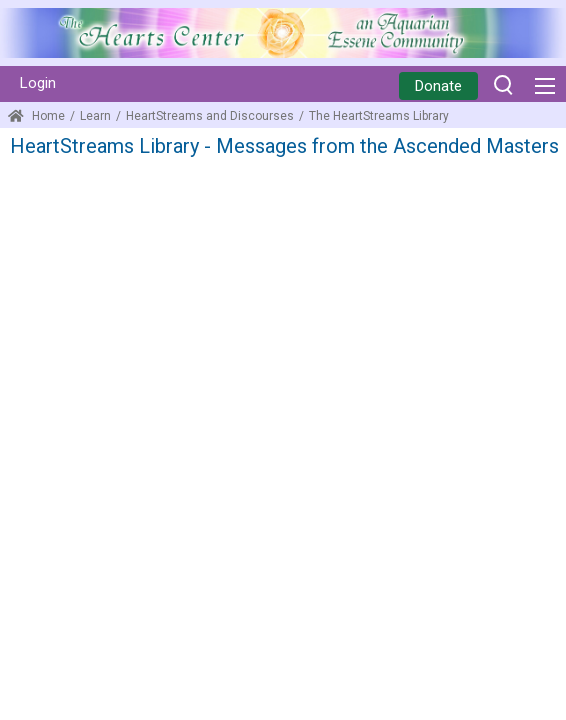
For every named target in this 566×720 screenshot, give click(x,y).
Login (38, 83)
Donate (438, 86)
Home (36, 116)
